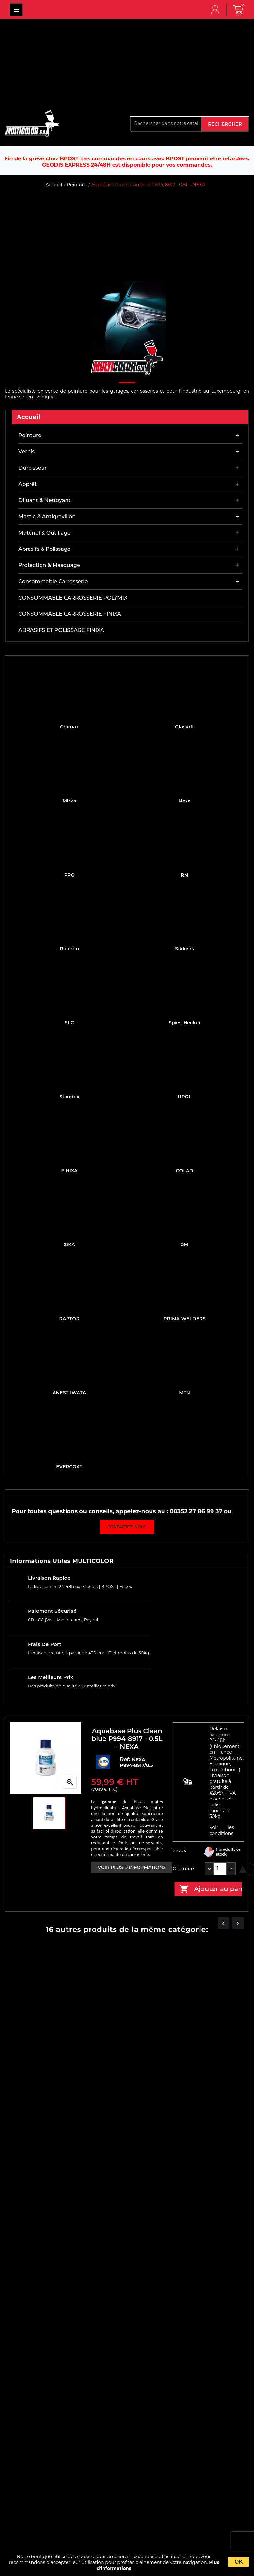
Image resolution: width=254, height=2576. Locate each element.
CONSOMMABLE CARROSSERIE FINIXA (69, 614)
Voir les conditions (221, 1830)
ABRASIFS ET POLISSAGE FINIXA (61, 630)
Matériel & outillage (44, 533)
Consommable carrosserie (53, 581)
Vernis (26, 451)
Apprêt (27, 484)
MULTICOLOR (16, 9)
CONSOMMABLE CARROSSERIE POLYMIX (72, 598)
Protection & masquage (49, 565)
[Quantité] (220, 1868)
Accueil (28, 417)
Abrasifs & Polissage (44, 549)
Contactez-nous (127, 1526)
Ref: (126, 1759)
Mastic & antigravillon (47, 516)
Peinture (29, 435)
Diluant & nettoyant (44, 500)
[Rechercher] (166, 123)
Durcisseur (32, 468)
